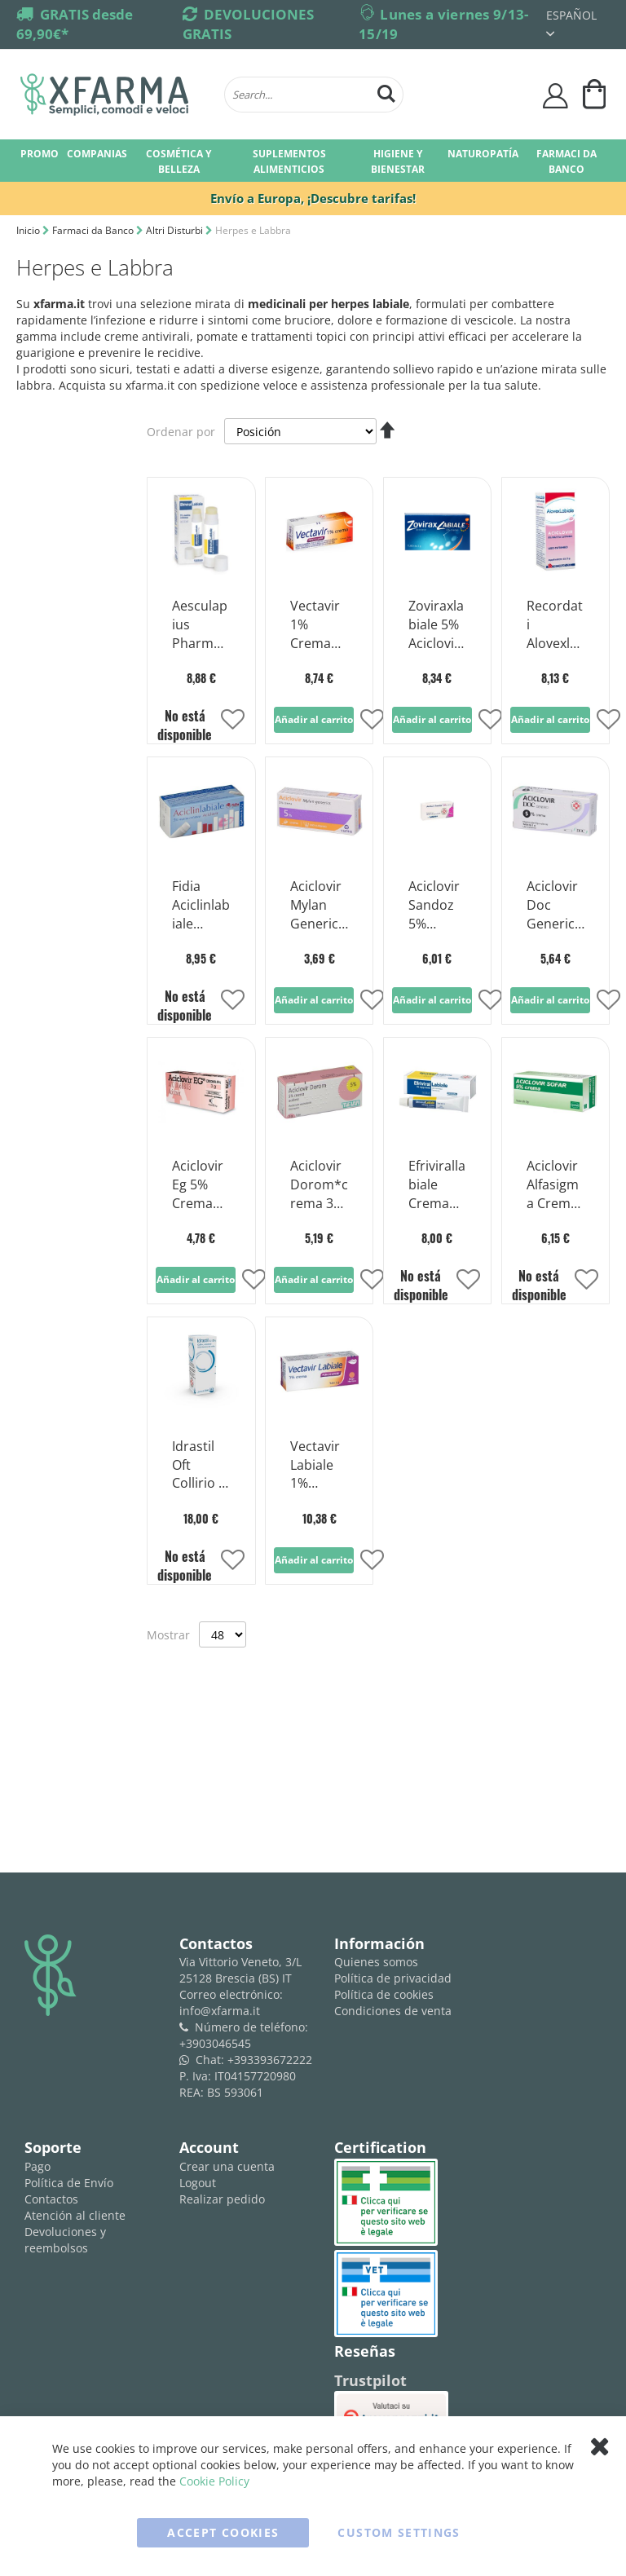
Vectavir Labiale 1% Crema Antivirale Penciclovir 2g (319, 1465)
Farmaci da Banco (94, 230)
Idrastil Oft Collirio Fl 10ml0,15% (200, 1465)
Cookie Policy (214, 2481)
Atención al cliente (75, 2215)
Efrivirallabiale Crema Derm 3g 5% (436, 1185)
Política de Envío (68, 2182)
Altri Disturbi (175, 230)
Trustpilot (370, 2380)
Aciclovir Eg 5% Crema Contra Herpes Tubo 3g (197, 1185)
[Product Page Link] (201, 572)
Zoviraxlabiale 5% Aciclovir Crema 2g (436, 625)
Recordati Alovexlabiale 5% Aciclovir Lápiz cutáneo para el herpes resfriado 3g (555, 625)
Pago (37, 2166)
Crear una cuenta (227, 2166)
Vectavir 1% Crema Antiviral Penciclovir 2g (319, 625)
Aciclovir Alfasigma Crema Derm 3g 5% (553, 1185)
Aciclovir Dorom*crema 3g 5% (319, 1185)
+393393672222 (269, 2059)
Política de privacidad (393, 1978)
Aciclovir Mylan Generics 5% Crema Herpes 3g (317, 905)
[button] (232, 721)
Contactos (51, 2199)
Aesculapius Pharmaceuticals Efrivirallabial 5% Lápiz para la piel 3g (200, 625)
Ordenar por (181, 431)
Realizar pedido (222, 2199)
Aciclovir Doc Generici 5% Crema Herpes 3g (552, 905)
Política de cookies (384, 1994)
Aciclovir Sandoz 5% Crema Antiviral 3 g (434, 905)
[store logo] (114, 94)
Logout (197, 2182)
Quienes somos (376, 1961)
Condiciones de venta (393, 2010)
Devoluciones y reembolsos (65, 2240)
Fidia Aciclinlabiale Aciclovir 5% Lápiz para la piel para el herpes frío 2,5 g (201, 905)
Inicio (29, 230)
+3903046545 (215, 2043)
